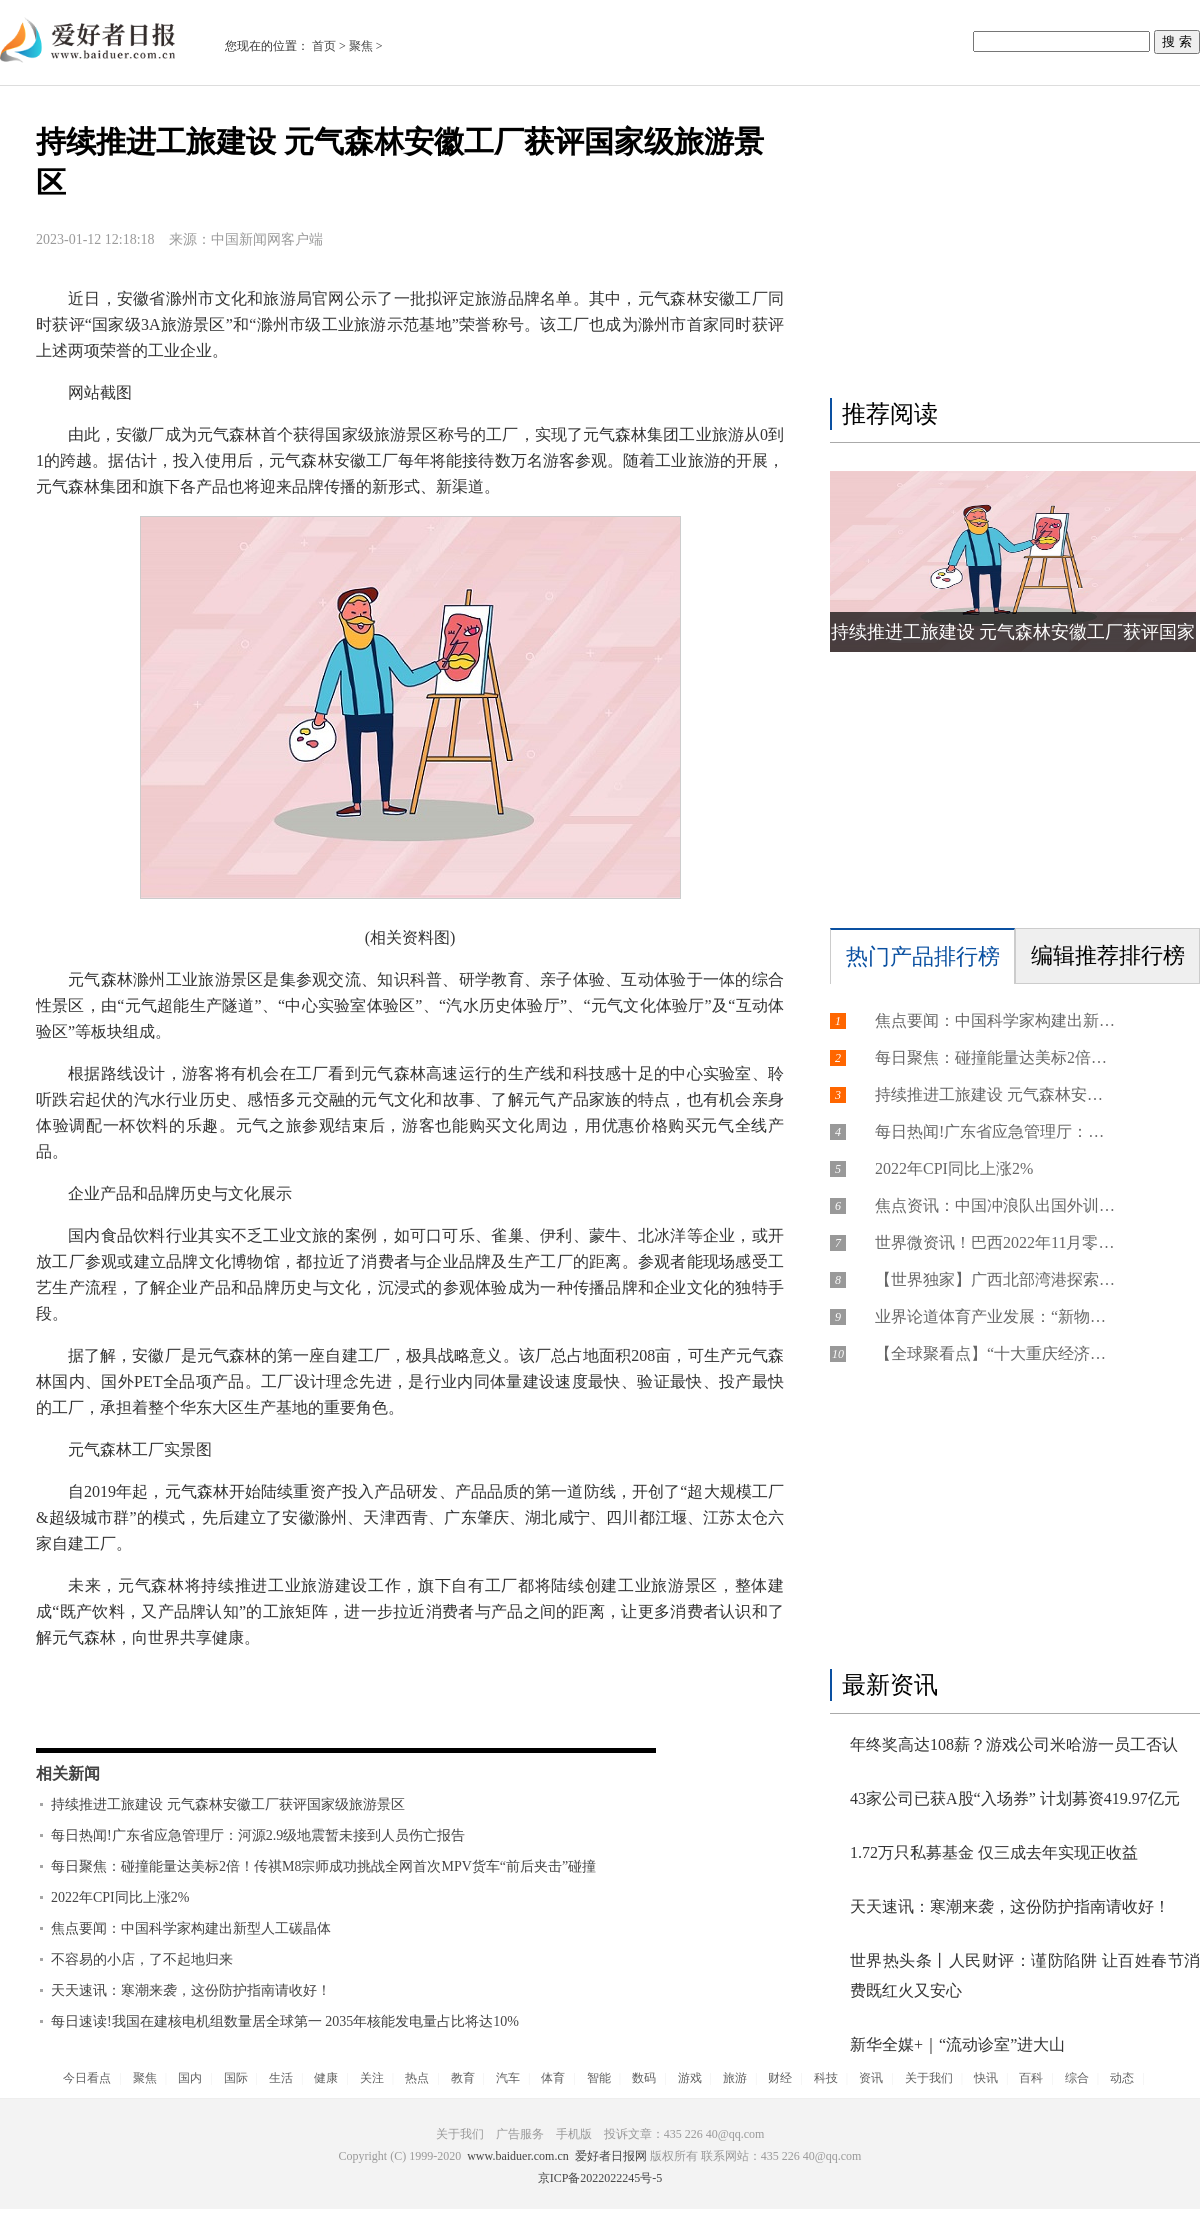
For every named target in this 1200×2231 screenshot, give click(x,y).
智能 (599, 2078)
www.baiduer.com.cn (518, 2156)
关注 (372, 2078)
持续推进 (168, 1713)
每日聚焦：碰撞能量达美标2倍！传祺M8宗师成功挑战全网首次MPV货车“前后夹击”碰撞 (323, 1866)
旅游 (735, 2078)
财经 (780, 2078)
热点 (417, 2078)
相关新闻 (68, 1773)
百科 (1031, 2078)
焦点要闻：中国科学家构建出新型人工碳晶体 (191, 1928)
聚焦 (361, 46)
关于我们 (929, 2078)
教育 (463, 2078)
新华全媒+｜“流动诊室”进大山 (957, 2044)
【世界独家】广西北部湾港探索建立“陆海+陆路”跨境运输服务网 (995, 1279)
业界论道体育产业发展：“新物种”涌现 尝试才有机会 (995, 1316)
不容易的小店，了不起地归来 (142, 1959)
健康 (326, 2078)
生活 (281, 2078)
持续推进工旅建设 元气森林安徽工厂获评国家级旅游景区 (228, 1804)
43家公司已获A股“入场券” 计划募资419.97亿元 (1015, 1798)
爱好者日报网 (611, 2156)
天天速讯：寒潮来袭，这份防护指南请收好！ (191, 1990)
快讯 (986, 2078)
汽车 (508, 2078)
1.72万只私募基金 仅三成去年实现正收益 (994, 1852)
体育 (553, 2078)
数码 (644, 2078)
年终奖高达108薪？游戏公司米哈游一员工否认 (1014, 1744)
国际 (236, 2078)
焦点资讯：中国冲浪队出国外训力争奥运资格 (995, 1205)
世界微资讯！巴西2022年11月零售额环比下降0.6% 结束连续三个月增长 (995, 1242)
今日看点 (87, 2078)
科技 (826, 2078)
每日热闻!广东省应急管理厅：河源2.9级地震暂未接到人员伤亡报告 (258, 1835)
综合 (1077, 2078)
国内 (190, 2078)
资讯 (871, 2078)
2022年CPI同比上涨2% (120, 1897)
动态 (1122, 2078)
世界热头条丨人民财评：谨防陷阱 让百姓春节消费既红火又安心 (1025, 1975)
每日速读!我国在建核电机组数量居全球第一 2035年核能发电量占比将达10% (285, 2021)
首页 (324, 46)
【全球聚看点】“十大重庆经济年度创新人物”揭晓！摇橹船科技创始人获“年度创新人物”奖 (995, 1353)
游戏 (690, 2078)
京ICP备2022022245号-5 (600, 2178)
